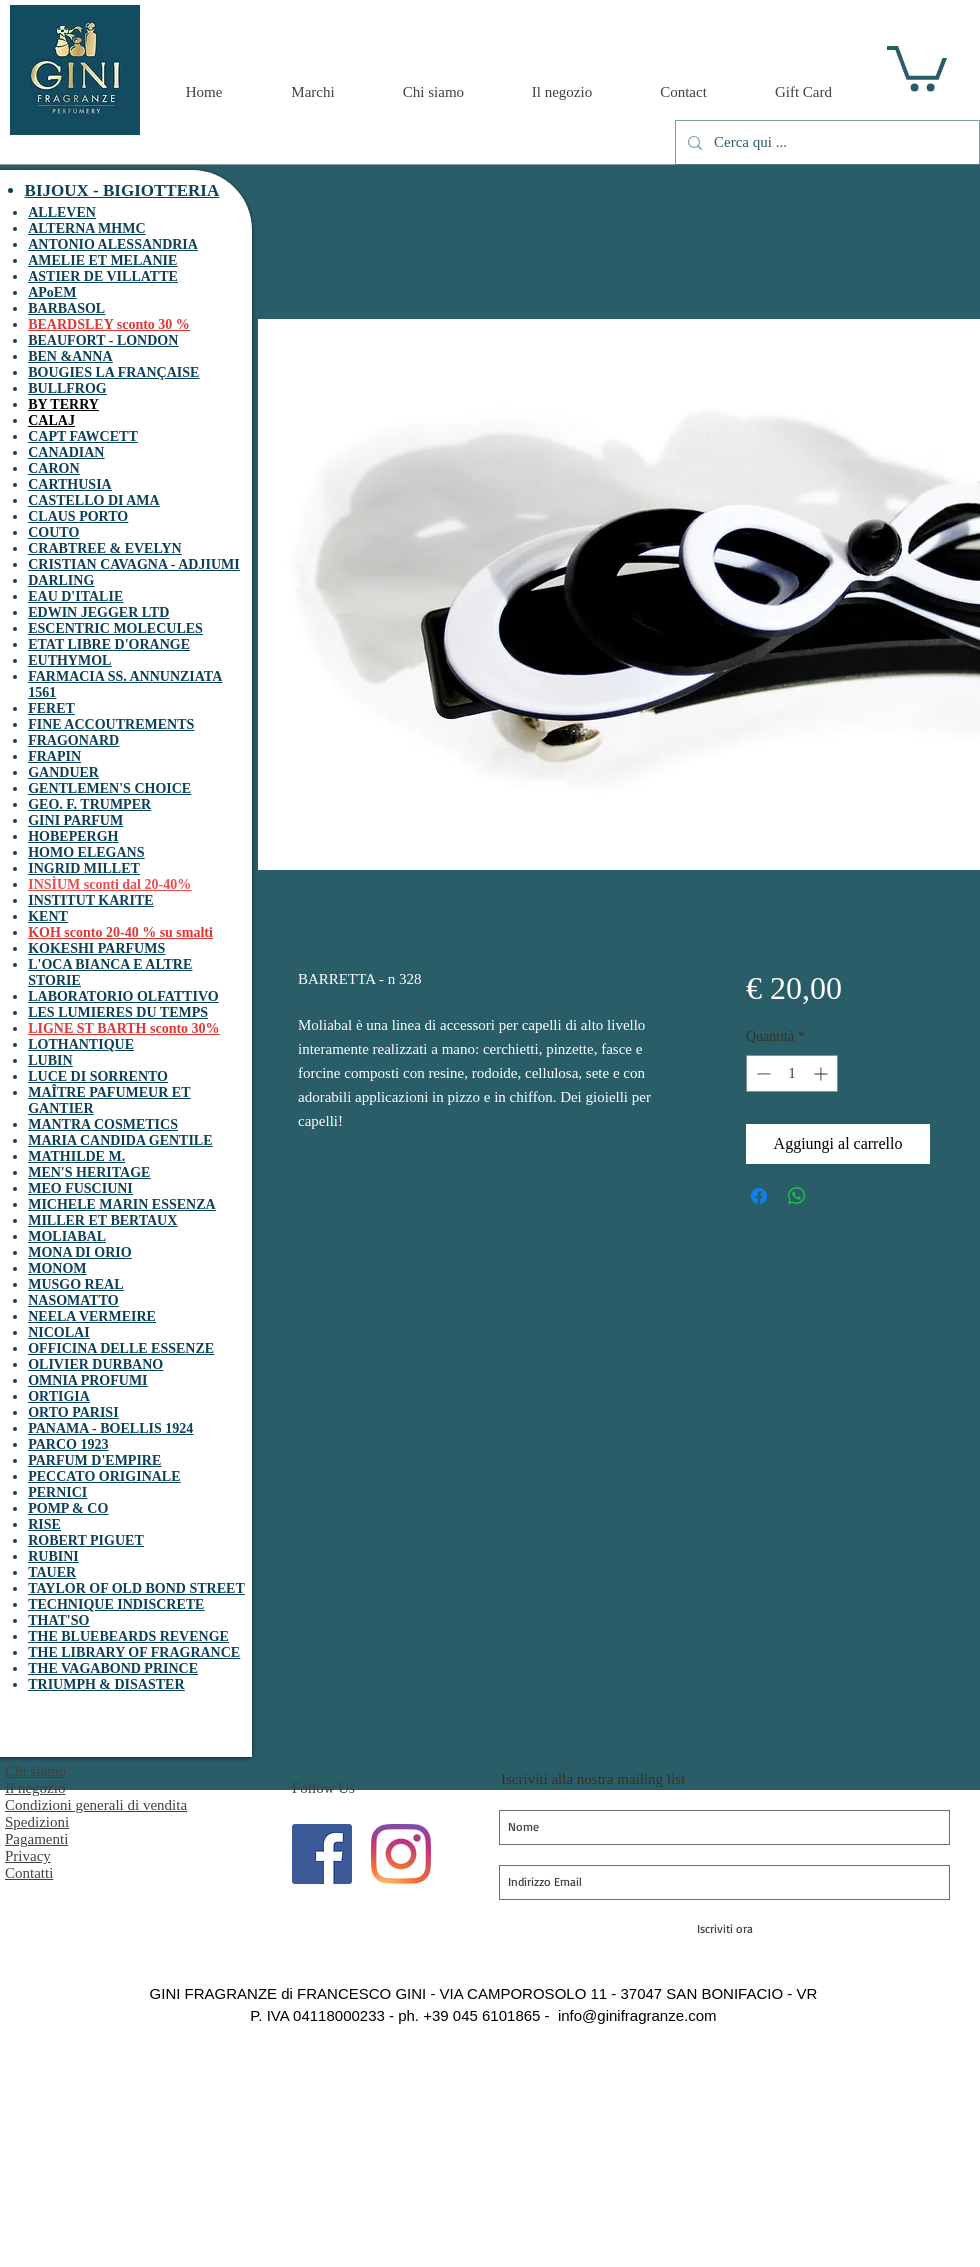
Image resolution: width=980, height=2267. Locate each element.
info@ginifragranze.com (637, 2015)
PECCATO (61, 1476)
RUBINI (53, 1556)
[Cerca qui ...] (825, 142)
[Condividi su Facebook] (759, 1196)
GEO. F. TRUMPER (89, 804)
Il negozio (35, 1788)
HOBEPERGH (73, 836)
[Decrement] (761, 1073)
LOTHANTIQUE (81, 1044)
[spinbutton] (792, 1073)
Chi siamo (35, 1771)
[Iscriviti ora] (724, 1929)
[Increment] (822, 1073)
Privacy (28, 1856)
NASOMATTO (73, 1300)
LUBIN (50, 1060)
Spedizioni (37, 1822)
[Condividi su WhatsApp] (797, 1196)
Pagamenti (36, 1839)
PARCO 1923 (68, 1444)
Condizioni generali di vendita (96, 1805)
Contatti (29, 1873)
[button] (917, 66)
